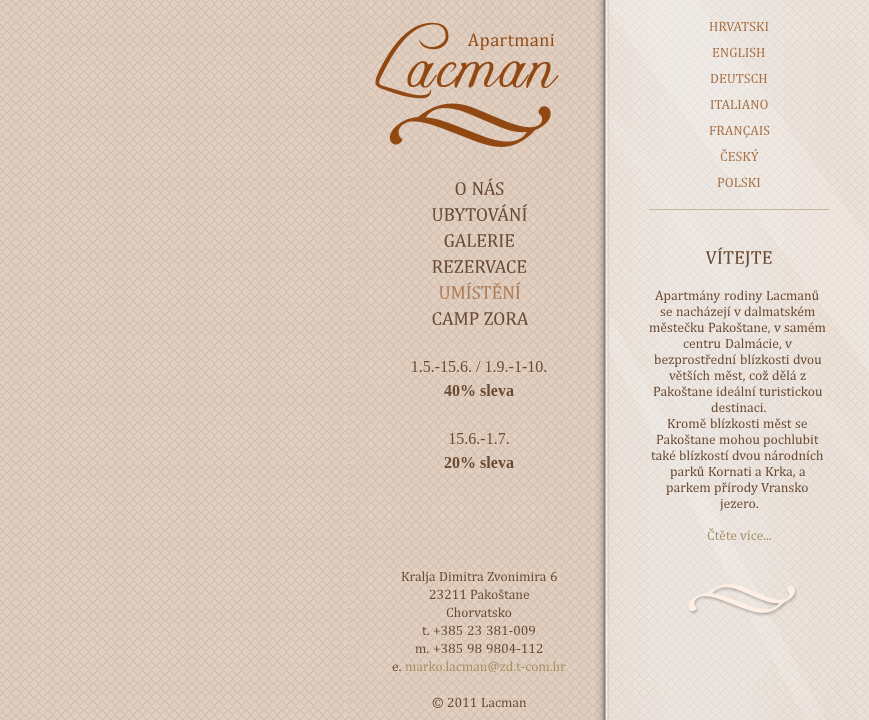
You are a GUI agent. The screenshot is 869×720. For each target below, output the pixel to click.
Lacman (479, 84)
